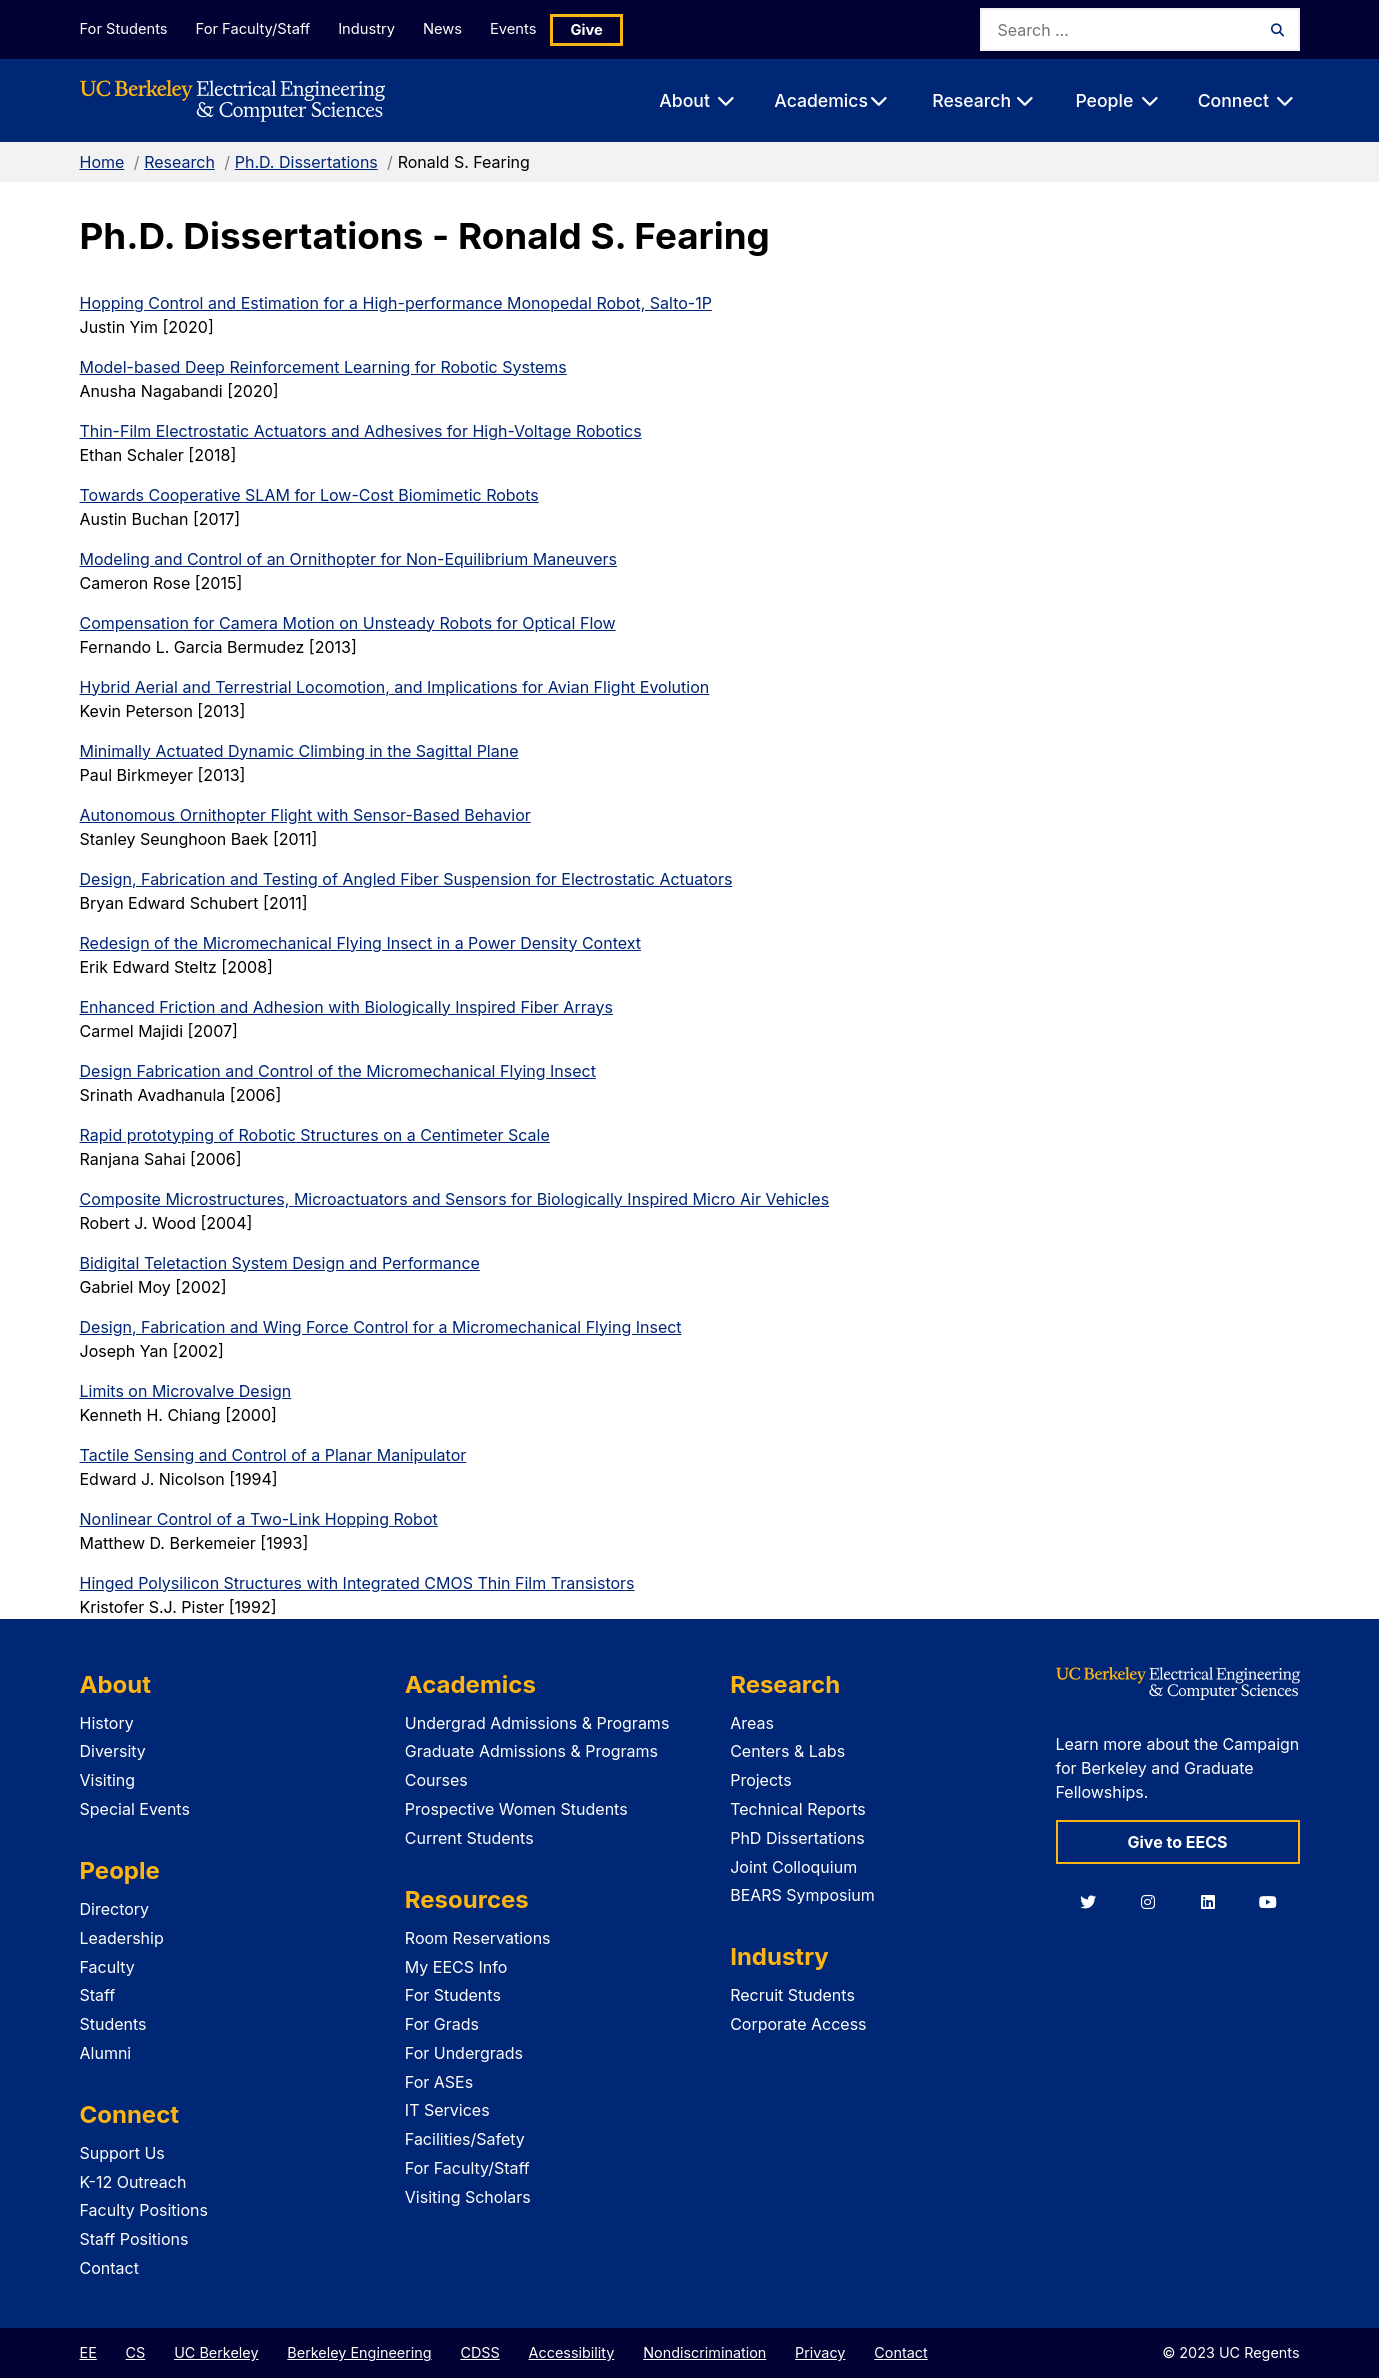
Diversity (113, 1751)
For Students (123, 28)
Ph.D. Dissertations (306, 162)
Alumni (106, 2053)
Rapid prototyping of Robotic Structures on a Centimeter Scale (315, 1135)
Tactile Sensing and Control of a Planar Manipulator (273, 1455)
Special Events (135, 1809)
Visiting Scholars (468, 2197)
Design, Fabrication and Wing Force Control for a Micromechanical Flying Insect (381, 1327)
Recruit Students (792, 1995)
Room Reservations (478, 1938)
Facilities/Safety (465, 2139)
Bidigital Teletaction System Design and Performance (280, 1263)
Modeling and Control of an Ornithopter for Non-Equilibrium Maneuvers (348, 559)
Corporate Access (798, 2024)
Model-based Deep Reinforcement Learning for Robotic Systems (323, 367)
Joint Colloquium (793, 1867)
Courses (436, 1780)
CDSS (479, 2352)
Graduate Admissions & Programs (531, 1751)
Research (179, 162)
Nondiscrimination (704, 2352)
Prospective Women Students (516, 1809)
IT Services (447, 2110)
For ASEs (439, 2082)
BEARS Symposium (802, 1895)
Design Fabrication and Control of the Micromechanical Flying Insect (338, 1071)
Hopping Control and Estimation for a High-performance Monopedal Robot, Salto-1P (396, 303)
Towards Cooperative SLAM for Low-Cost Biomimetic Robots (309, 495)
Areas (752, 1723)
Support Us (122, 2153)
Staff (98, 1995)
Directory (115, 1909)
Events (533, 28)
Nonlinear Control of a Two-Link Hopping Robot (259, 1519)
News (456, 28)
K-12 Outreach (133, 2182)
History (107, 1723)
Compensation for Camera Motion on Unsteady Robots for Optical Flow (348, 623)
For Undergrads (464, 2053)
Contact (109, 2268)
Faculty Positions (144, 2210)
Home (102, 162)
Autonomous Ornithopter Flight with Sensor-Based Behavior (305, 815)
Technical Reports (798, 1809)
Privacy (820, 2352)
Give (609, 29)
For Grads (442, 2024)
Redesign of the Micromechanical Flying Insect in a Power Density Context (360, 943)
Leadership (122, 1938)
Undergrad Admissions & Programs (537, 1723)
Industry (375, 28)
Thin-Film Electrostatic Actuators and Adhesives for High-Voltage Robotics (361, 431)
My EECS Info (456, 1967)
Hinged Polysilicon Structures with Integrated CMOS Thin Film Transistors (357, 1583)
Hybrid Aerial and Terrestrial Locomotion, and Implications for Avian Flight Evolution (395, 687)
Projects (760, 1780)
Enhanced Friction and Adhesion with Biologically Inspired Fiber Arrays (346, 1007)
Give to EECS (1177, 1842)
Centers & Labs (787, 1751)
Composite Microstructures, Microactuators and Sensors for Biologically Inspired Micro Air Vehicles (455, 1199)
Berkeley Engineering (359, 2352)
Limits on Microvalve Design (186, 1391)
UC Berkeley (216, 2352)
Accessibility (572, 2352)
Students (113, 2024)
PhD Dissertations (797, 1838)
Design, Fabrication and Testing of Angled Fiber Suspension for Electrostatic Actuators (406, 879)
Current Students (469, 1838)
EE (88, 2352)
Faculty (107, 1967)
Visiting (108, 1780)
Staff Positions (134, 2239)
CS (136, 2352)
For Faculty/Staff (256, 28)
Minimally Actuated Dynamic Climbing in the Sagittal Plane (299, 751)
